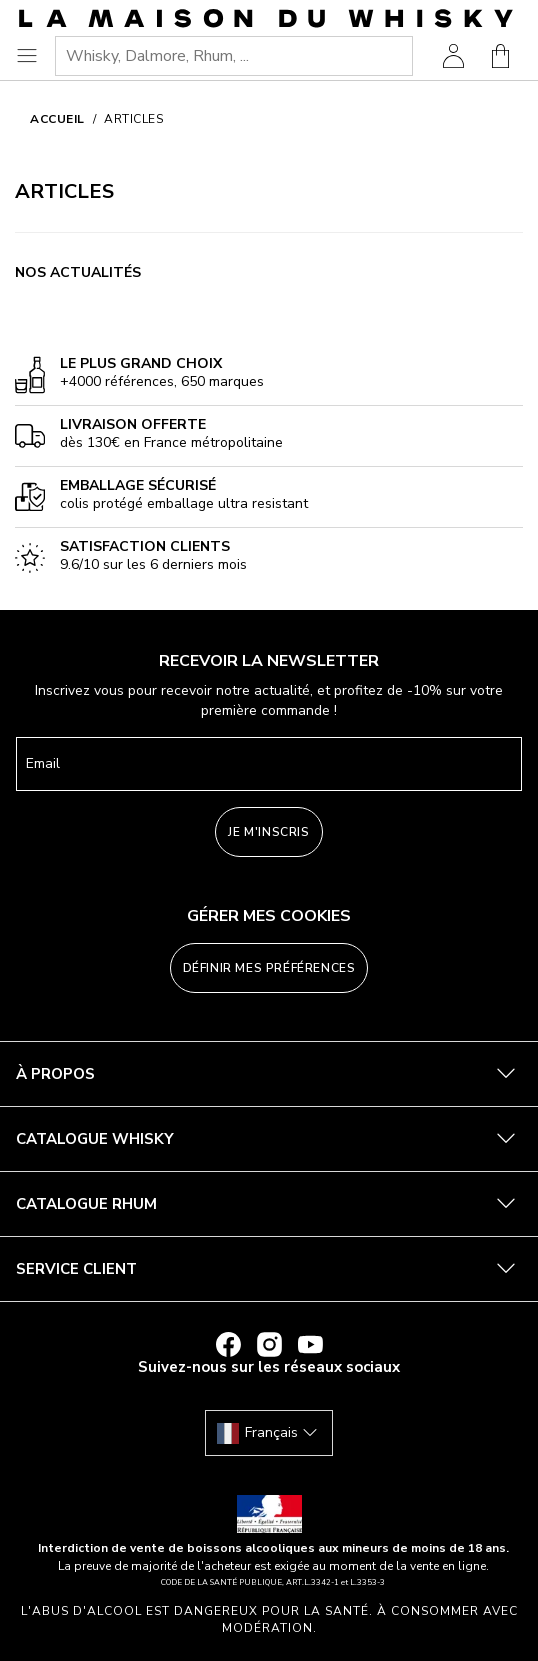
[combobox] (234, 56)
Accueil (57, 119)
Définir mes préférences (269, 968)
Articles (133, 119)
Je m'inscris (268, 832)
